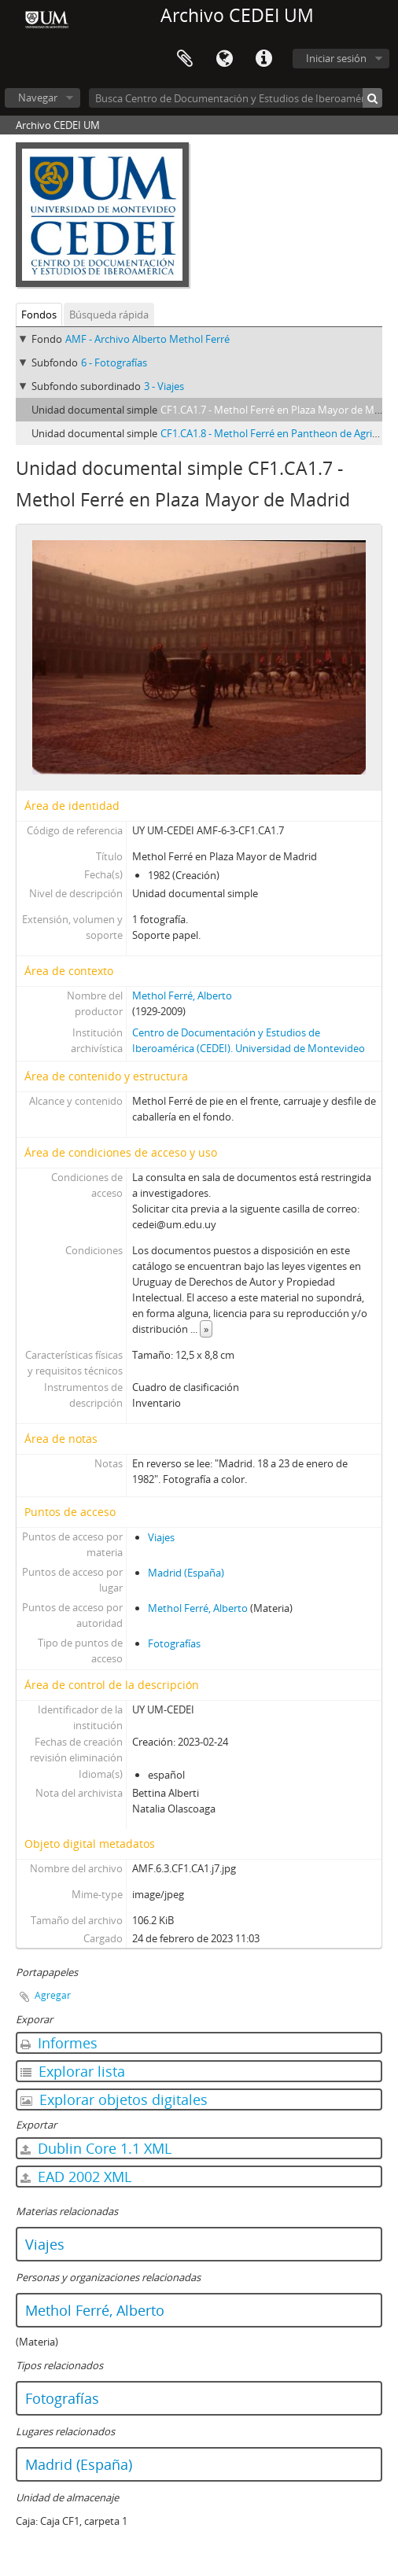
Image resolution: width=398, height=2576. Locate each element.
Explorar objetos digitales (114, 2099)
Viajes (161, 1537)
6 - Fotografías (114, 362)
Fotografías (174, 1643)
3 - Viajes (164, 386)
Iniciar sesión (336, 58)
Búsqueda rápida (109, 314)
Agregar (53, 1995)
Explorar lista (72, 2071)
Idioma (224, 59)
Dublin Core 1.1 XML (95, 2148)
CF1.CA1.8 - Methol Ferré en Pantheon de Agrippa (275, 433)
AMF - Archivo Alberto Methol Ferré (147, 339)
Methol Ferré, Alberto (182, 995)
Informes (59, 2042)
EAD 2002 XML (75, 2176)
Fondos (39, 314)
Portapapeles (185, 59)
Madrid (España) (186, 1573)
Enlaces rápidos (263, 59)
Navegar (37, 97)
